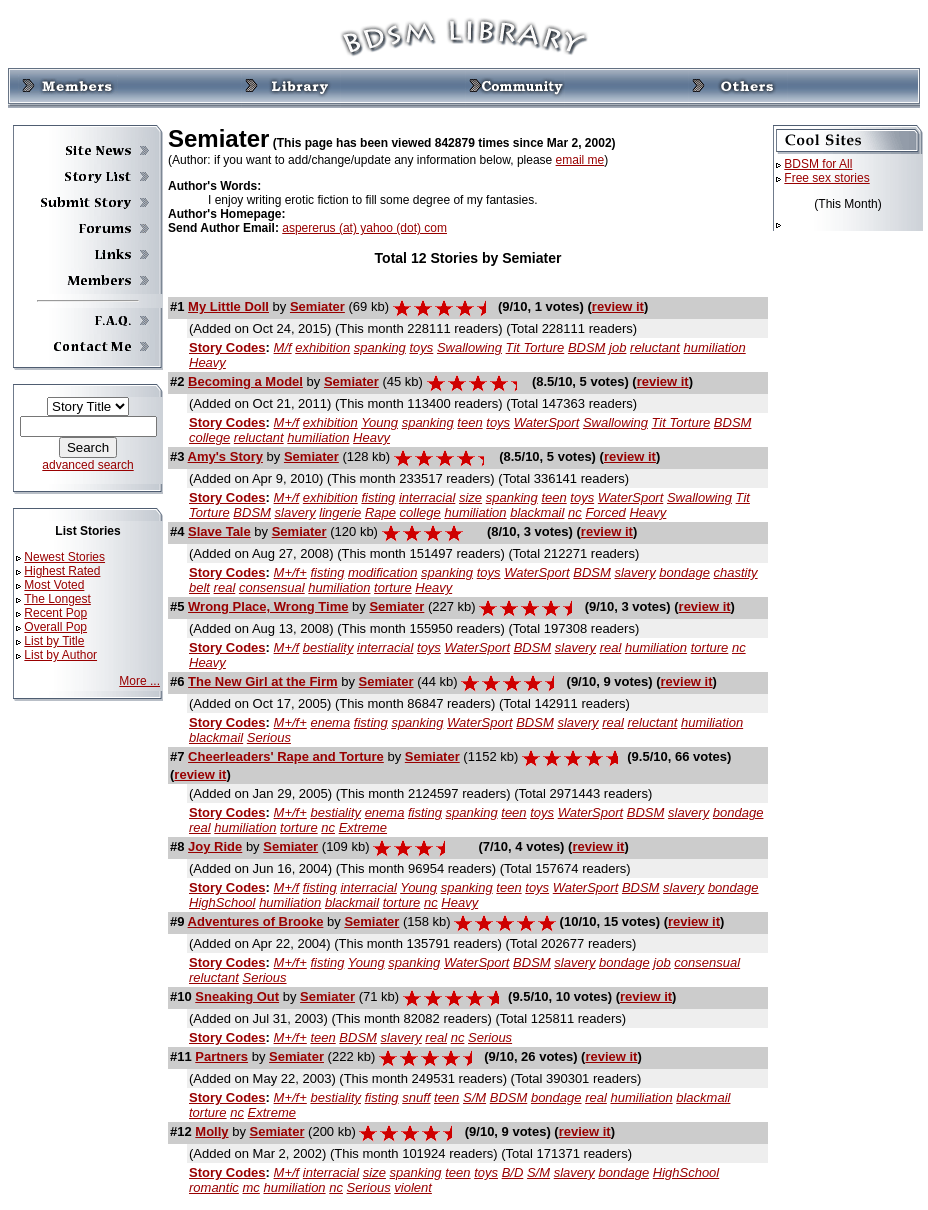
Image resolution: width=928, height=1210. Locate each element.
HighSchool (222, 902)
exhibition (322, 347)
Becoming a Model (245, 381)
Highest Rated (62, 571)
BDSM (587, 347)
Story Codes (227, 347)
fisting (378, 497)
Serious (269, 737)
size (470, 497)
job (617, 347)
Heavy (207, 362)
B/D (513, 1172)
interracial (427, 497)
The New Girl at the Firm (263, 681)
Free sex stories (826, 178)
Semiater (317, 306)
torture (393, 587)
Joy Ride (215, 846)
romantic (214, 1187)
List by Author (60, 655)
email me (580, 160)
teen (469, 422)
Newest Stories (64, 557)
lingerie (340, 512)
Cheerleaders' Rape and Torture (286, 756)
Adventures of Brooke (256, 921)
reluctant (655, 347)
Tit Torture (535, 347)
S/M (474, 1097)
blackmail (537, 512)
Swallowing (469, 347)
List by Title (54, 641)
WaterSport (547, 422)
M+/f (287, 422)
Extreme (363, 827)
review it (618, 306)
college (209, 437)
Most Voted (54, 585)
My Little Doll (228, 306)
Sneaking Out (237, 996)
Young (379, 422)
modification (382, 572)
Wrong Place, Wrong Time (268, 606)
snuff (416, 1097)
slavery (295, 512)
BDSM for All (818, 164)
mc (250, 1187)
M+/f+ (290, 572)
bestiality (328, 647)
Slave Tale (219, 531)
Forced (605, 512)
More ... (139, 681)
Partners (221, 1056)
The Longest (57, 599)
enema (330, 722)
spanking (380, 347)
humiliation (715, 347)
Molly (211, 1131)
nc (575, 512)
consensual (272, 587)
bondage (684, 572)
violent (413, 1187)
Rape (380, 512)
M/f (283, 347)
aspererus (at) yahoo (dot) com (364, 228)
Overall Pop (55, 627)
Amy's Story (225, 456)
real (225, 587)
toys (421, 347)
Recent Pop (55, 613)
